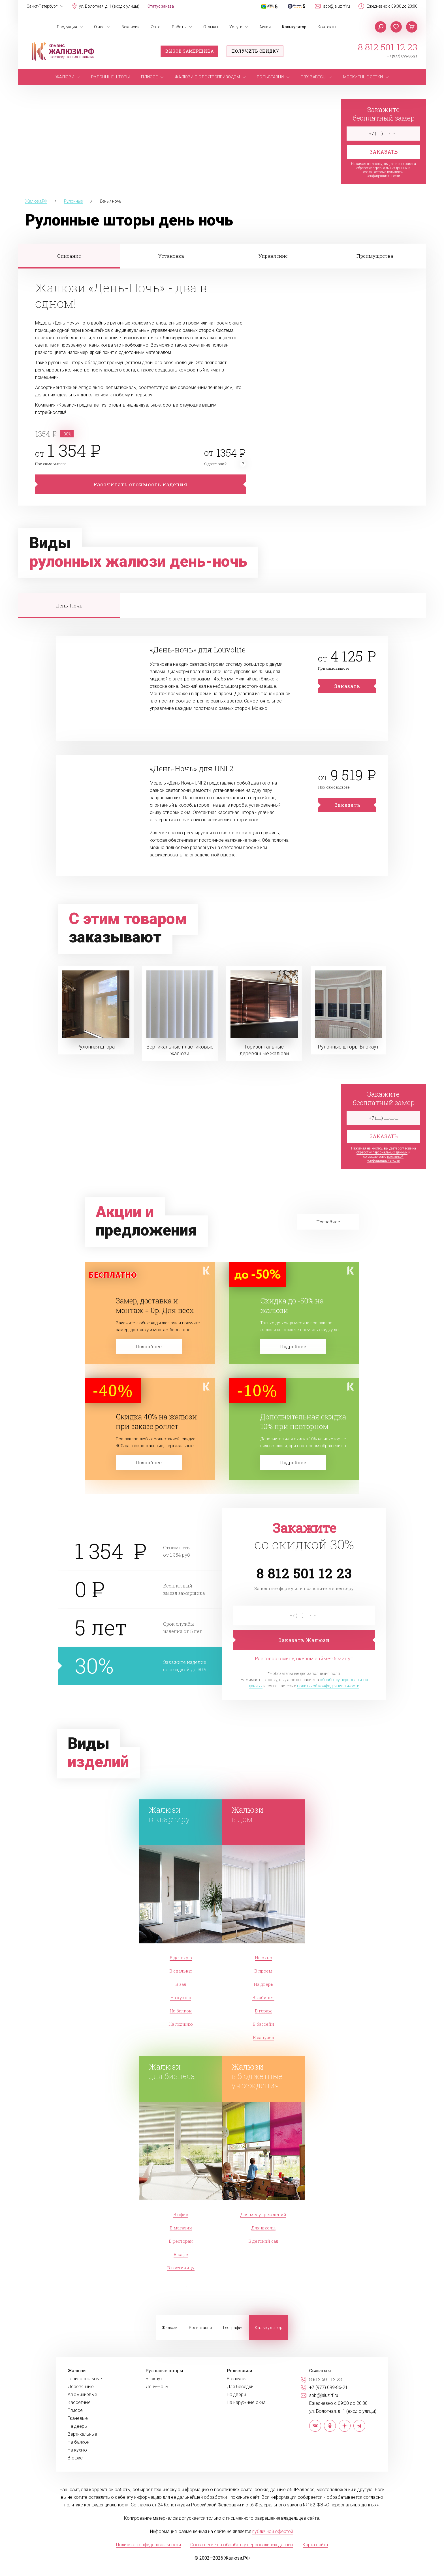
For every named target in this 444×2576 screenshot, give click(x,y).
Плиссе (75, 2410)
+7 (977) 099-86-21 (402, 56)
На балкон (181, 2011)
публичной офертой (272, 2531)
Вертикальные (82, 2434)
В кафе (181, 2254)
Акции (265, 27)
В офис (180, 2214)
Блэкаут (154, 2379)
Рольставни (200, 2327)
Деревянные (81, 2386)
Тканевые (78, 2418)
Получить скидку (255, 51)
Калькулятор (294, 27)
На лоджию (180, 2024)
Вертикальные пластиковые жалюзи (180, 1050)
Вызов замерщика (189, 51)
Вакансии (130, 27)
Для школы (263, 2228)
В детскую (181, 1957)
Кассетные (79, 2402)
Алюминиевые (82, 2394)
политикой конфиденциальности (385, 174)
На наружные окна (246, 2402)
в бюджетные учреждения (265, 2076)
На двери (236, 2394)
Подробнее (149, 1346)
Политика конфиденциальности (148, 2544)
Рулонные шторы (164, 2371)
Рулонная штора (95, 1047)
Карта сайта (315, 2544)
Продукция (67, 27)
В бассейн (263, 2024)
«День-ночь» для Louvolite (198, 649)
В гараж (263, 2011)
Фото (156, 27)
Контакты (327, 27)
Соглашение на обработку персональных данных (241, 2544)
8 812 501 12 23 (387, 46)
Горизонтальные (85, 2379)
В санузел (263, 2037)
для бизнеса (182, 2071)
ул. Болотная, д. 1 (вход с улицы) (109, 6)
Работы (179, 27)
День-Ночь (157, 2386)
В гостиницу (181, 2267)
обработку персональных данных (382, 168)
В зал (180, 1984)
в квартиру (182, 1814)
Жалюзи (170, 2327)
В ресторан (181, 2241)
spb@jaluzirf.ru (336, 6)
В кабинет (263, 1997)
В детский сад (263, 2241)
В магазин (181, 2228)
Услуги (235, 27)
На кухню (180, 1997)
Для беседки (240, 2386)
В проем (263, 1971)
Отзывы (210, 27)
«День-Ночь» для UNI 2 (191, 768)
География (233, 2327)
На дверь (263, 1984)
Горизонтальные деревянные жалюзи (264, 1050)
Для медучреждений (263, 2214)
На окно (263, 1957)
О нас (99, 27)
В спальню (180, 1971)
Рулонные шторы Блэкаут (348, 1047)
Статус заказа (161, 6)
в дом (265, 1814)
